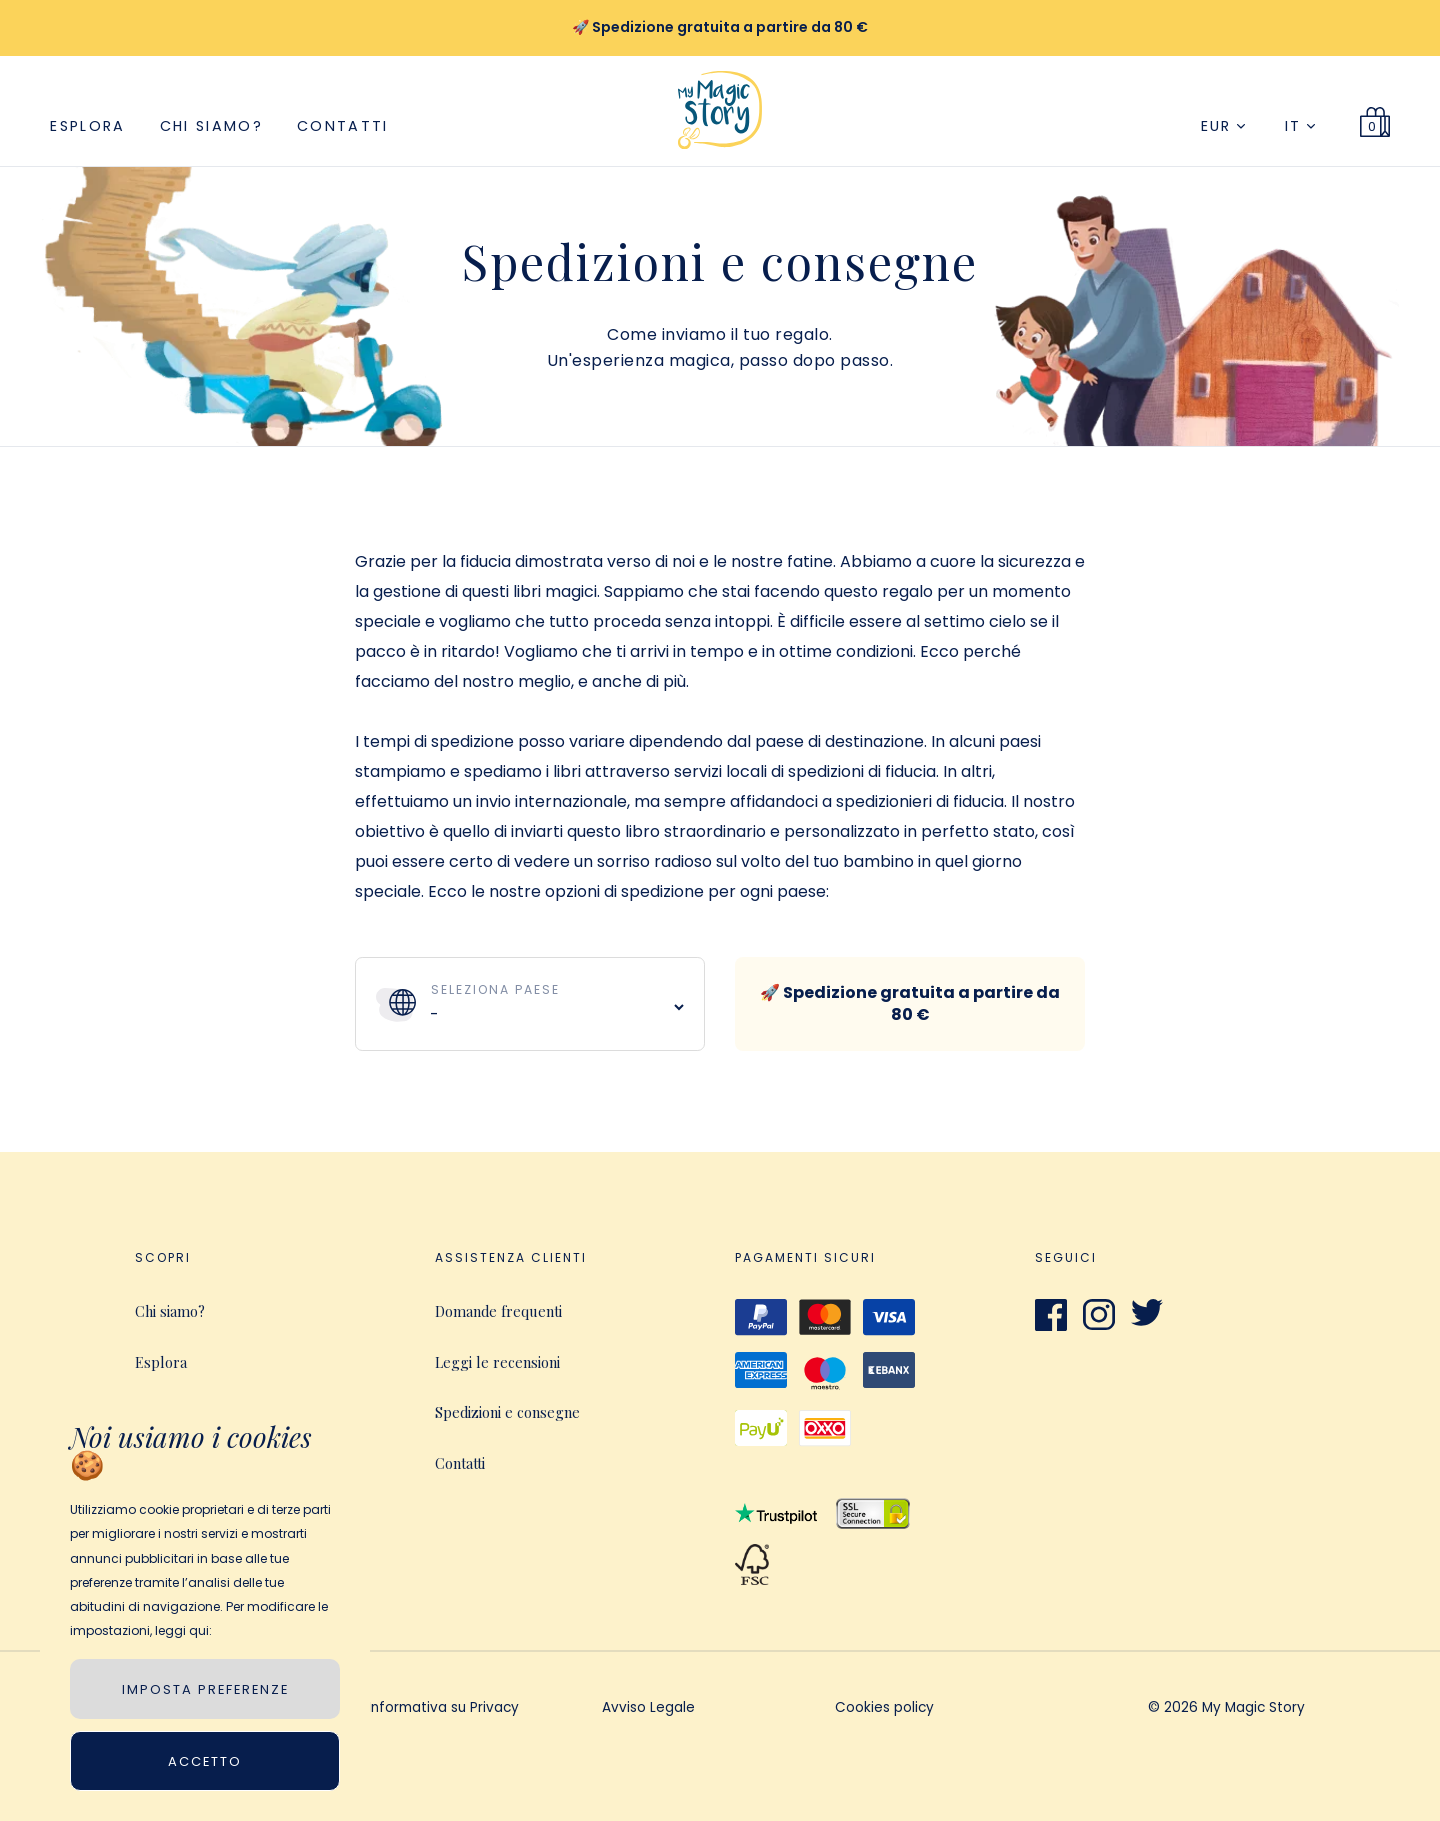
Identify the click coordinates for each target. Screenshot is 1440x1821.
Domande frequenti (498, 1311)
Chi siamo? (211, 126)
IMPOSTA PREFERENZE (205, 1689)
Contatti (343, 126)
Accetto (205, 1761)
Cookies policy (884, 1709)
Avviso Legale (648, 1709)
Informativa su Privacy (443, 1709)
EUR (1223, 126)
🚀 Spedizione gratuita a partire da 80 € (910, 1004)
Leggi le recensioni (497, 1362)
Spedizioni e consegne (507, 1412)
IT (1300, 126)
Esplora (87, 126)
